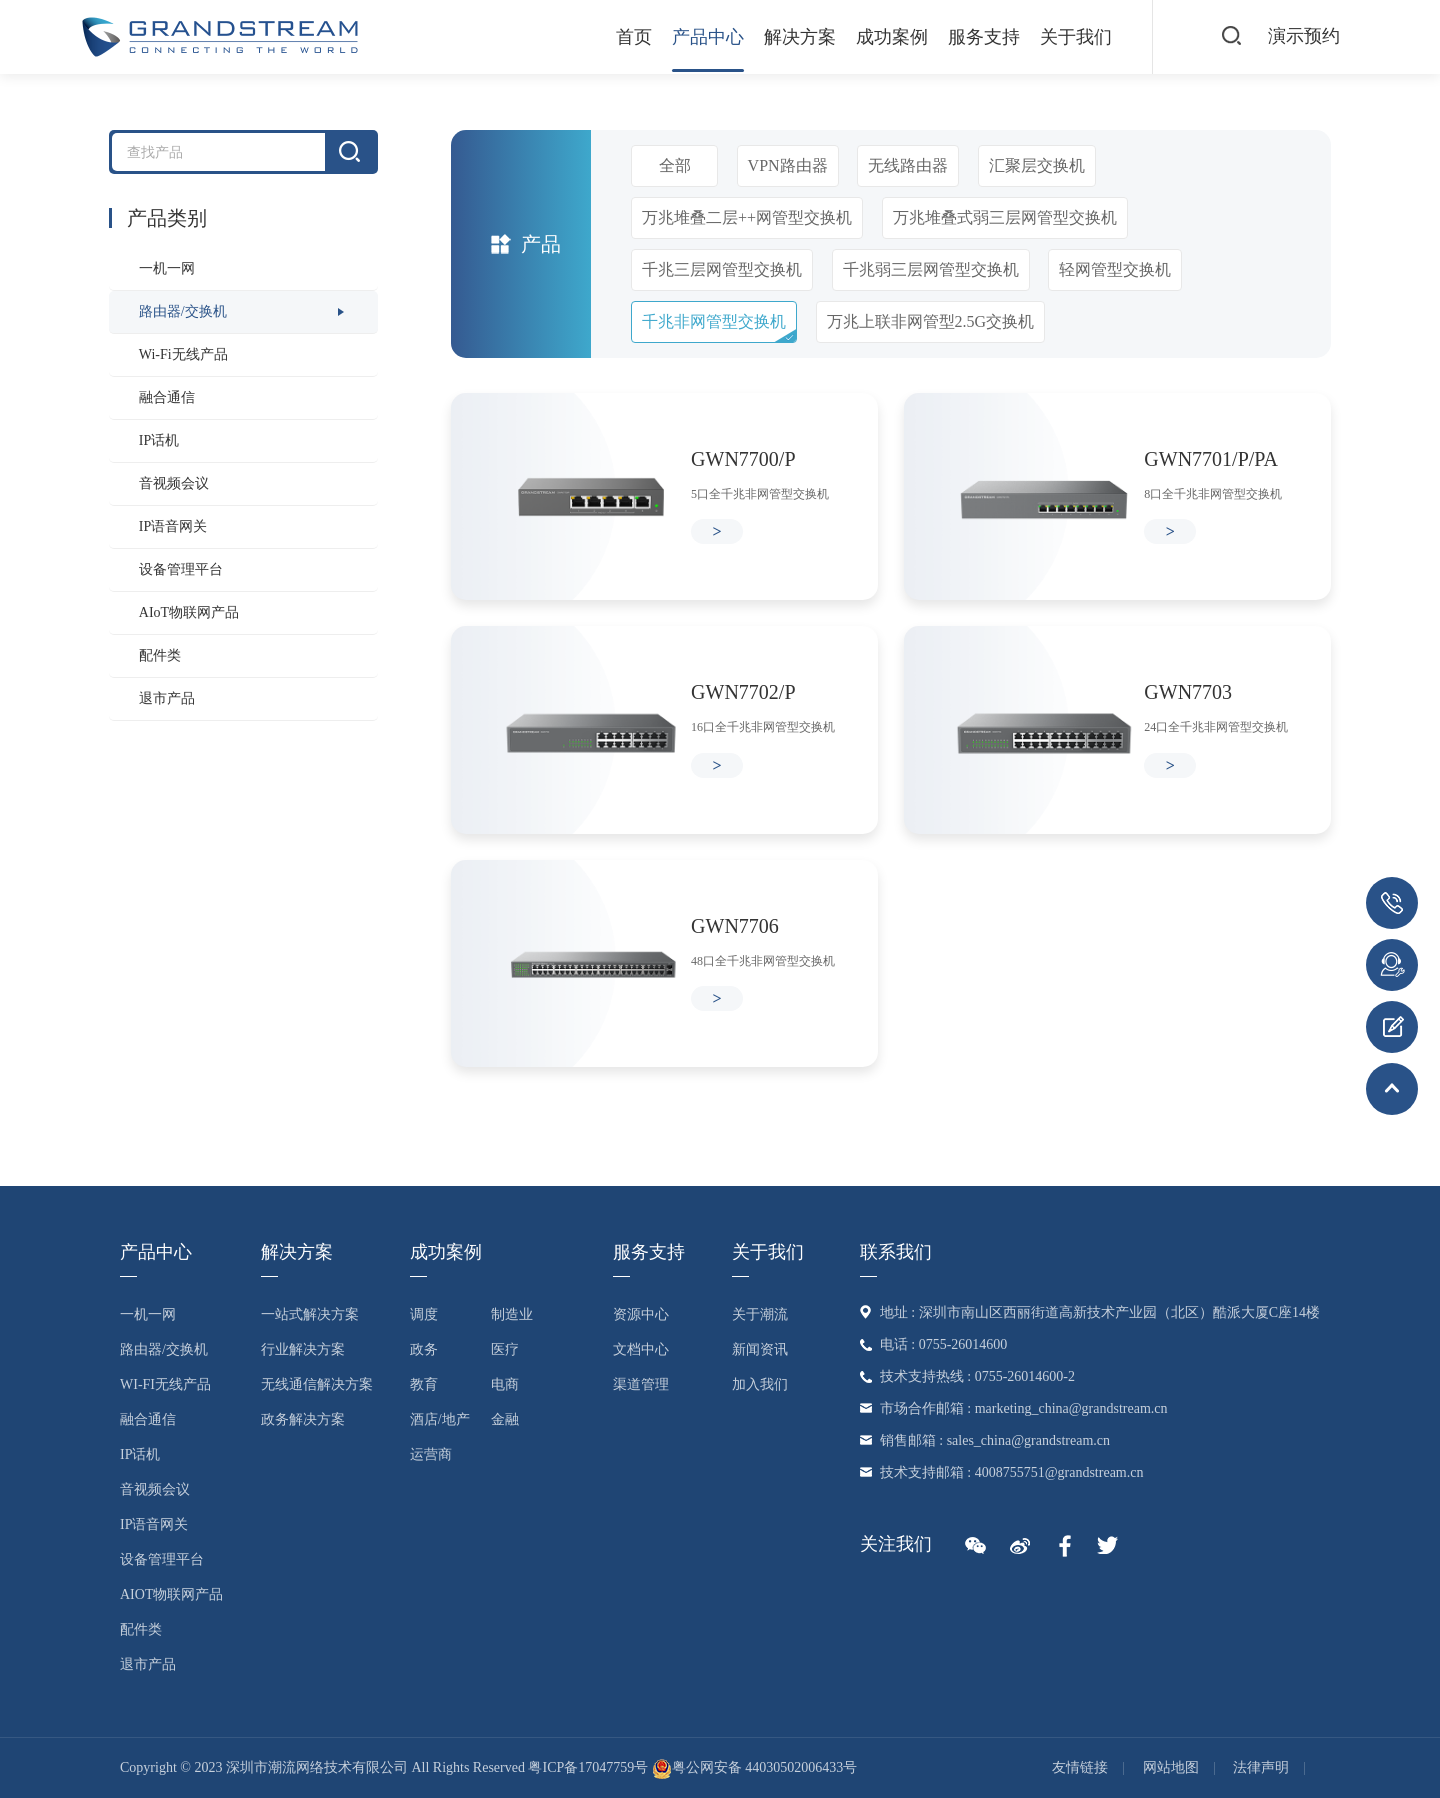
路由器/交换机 (183, 311)
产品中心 (708, 37)
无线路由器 (908, 165)
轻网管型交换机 (1115, 269)
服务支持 (984, 37)
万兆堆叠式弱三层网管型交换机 (1005, 217)
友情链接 (1080, 1767)
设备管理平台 (181, 569)
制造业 (512, 1314)
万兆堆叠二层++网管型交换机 (747, 217)
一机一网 (167, 268)
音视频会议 (174, 483)
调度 (424, 1314)
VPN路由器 (788, 165)
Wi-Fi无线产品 (183, 354)
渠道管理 (641, 1384)
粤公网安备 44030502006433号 (755, 1767)
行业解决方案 (303, 1349)
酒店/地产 (440, 1419)
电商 (505, 1384)
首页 (634, 37)
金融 (505, 1419)
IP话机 (159, 440)
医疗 (505, 1349)
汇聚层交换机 (1037, 165)
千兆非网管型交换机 (714, 321)
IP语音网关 (173, 526)
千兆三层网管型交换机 (722, 269)
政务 (424, 1349)
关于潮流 (760, 1314)
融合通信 (167, 397)
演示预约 (1304, 36)
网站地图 (1171, 1767)
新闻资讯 (760, 1349)
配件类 (160, 655)
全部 (675, 165)
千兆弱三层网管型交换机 (931, 269)
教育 (424, 1384)
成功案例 (892, 37)
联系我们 (896, 1252)
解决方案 (800, 37)
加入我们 (760, 1384)
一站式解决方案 (310, 1314)
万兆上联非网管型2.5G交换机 (931, 321)
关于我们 (1076, 37)
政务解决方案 (303, 1419)
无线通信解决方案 (317, 1384)
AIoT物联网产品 (189, 612)
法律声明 (1261, 1767)
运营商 (431, 1454)
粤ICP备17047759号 (588, 1767)
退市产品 (167, 698)
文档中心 (641, 1349)
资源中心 (641, 1314)
